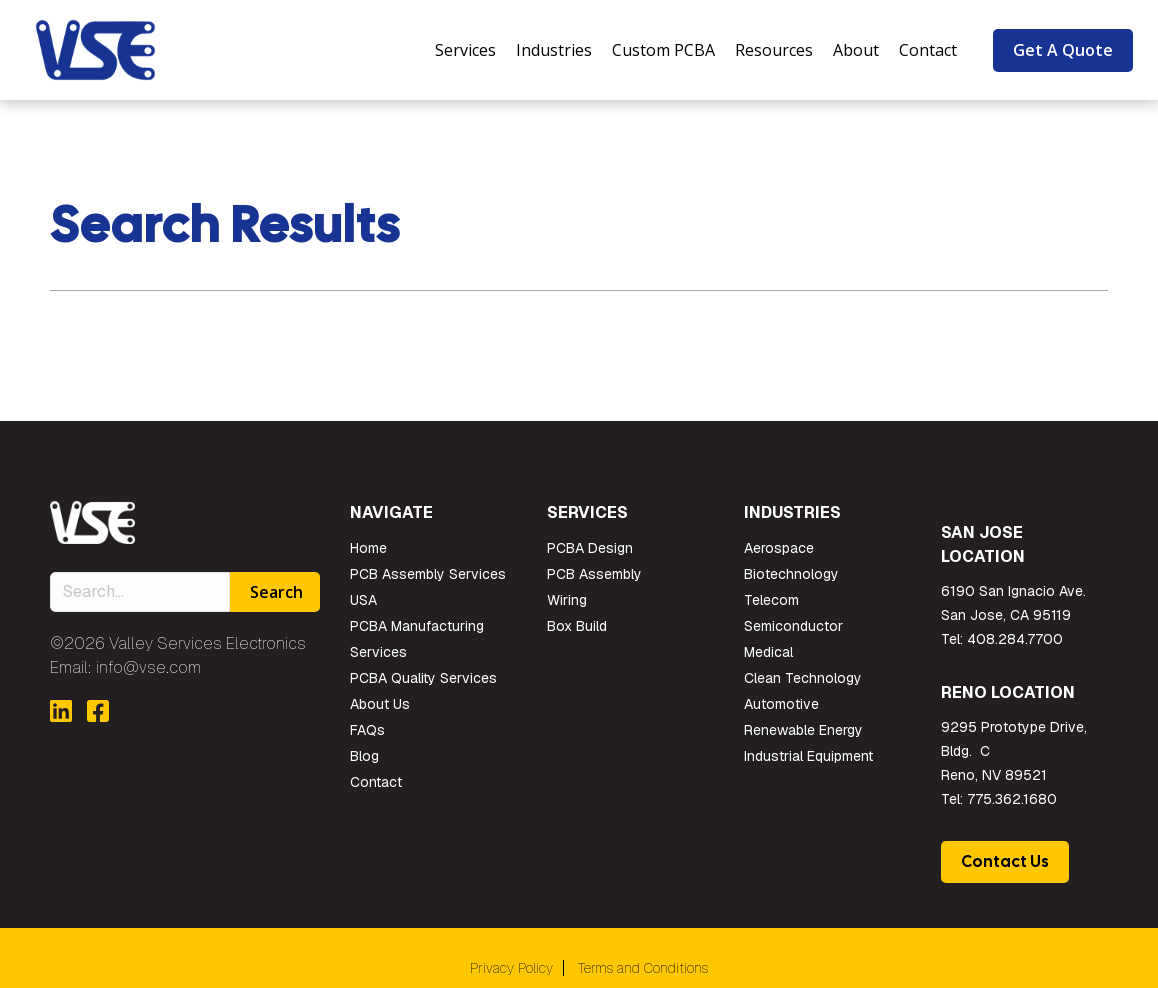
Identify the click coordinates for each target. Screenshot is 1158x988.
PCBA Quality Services (423, 678)
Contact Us (1005, 861)
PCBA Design (590, 548)
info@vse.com (148, 667)
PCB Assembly (594, 574)
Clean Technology (803, 678)
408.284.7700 (1015, 639)
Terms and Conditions (643, 968)
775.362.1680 (1012, 799)
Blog (364, 756)
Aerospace (779, 548)
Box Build (577, 626)
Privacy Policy (511, 968)
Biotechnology (791, 574)
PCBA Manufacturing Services (417, 639)
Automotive (781, 704)
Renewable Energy (803, 730)
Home (368, 548)
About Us (380, 704)
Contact (376, 782)
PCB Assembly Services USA (428, 587)
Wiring (567, 600)
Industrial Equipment (808, 756)
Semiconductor (793, 626)
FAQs (367, 730)
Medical (768, 652)
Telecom (771, 600)
